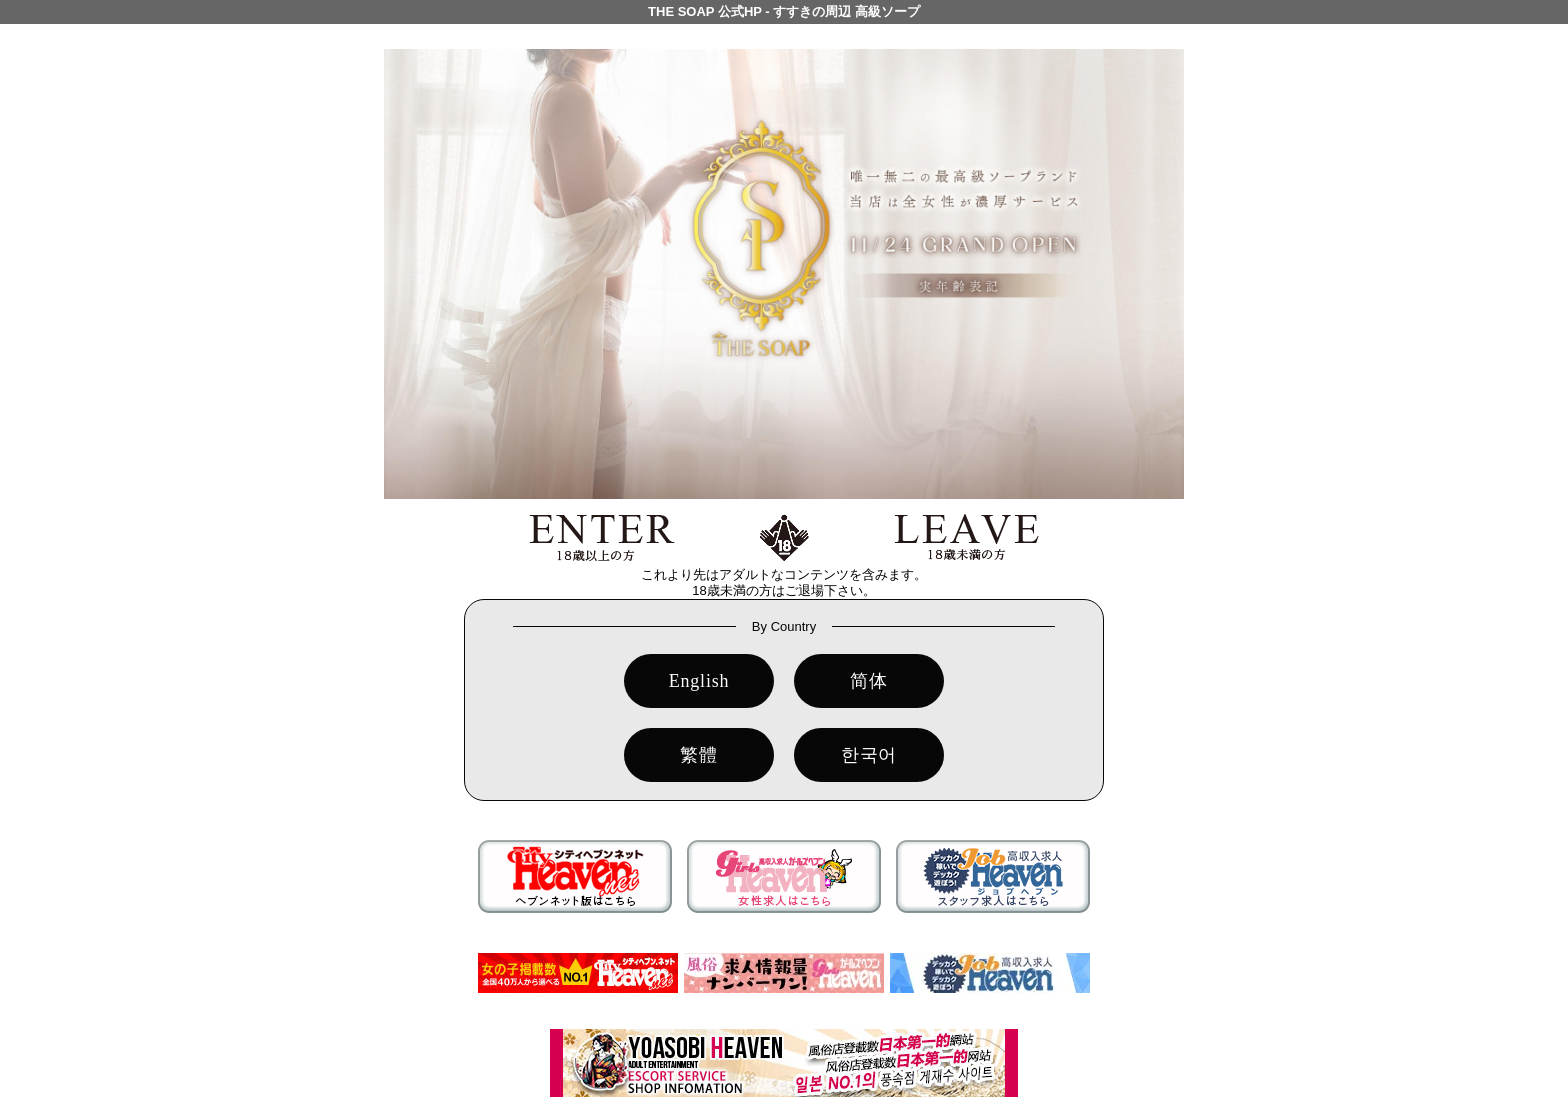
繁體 (699, 755)
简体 (869, 681)
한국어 (869, 755)
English (699, 681)
